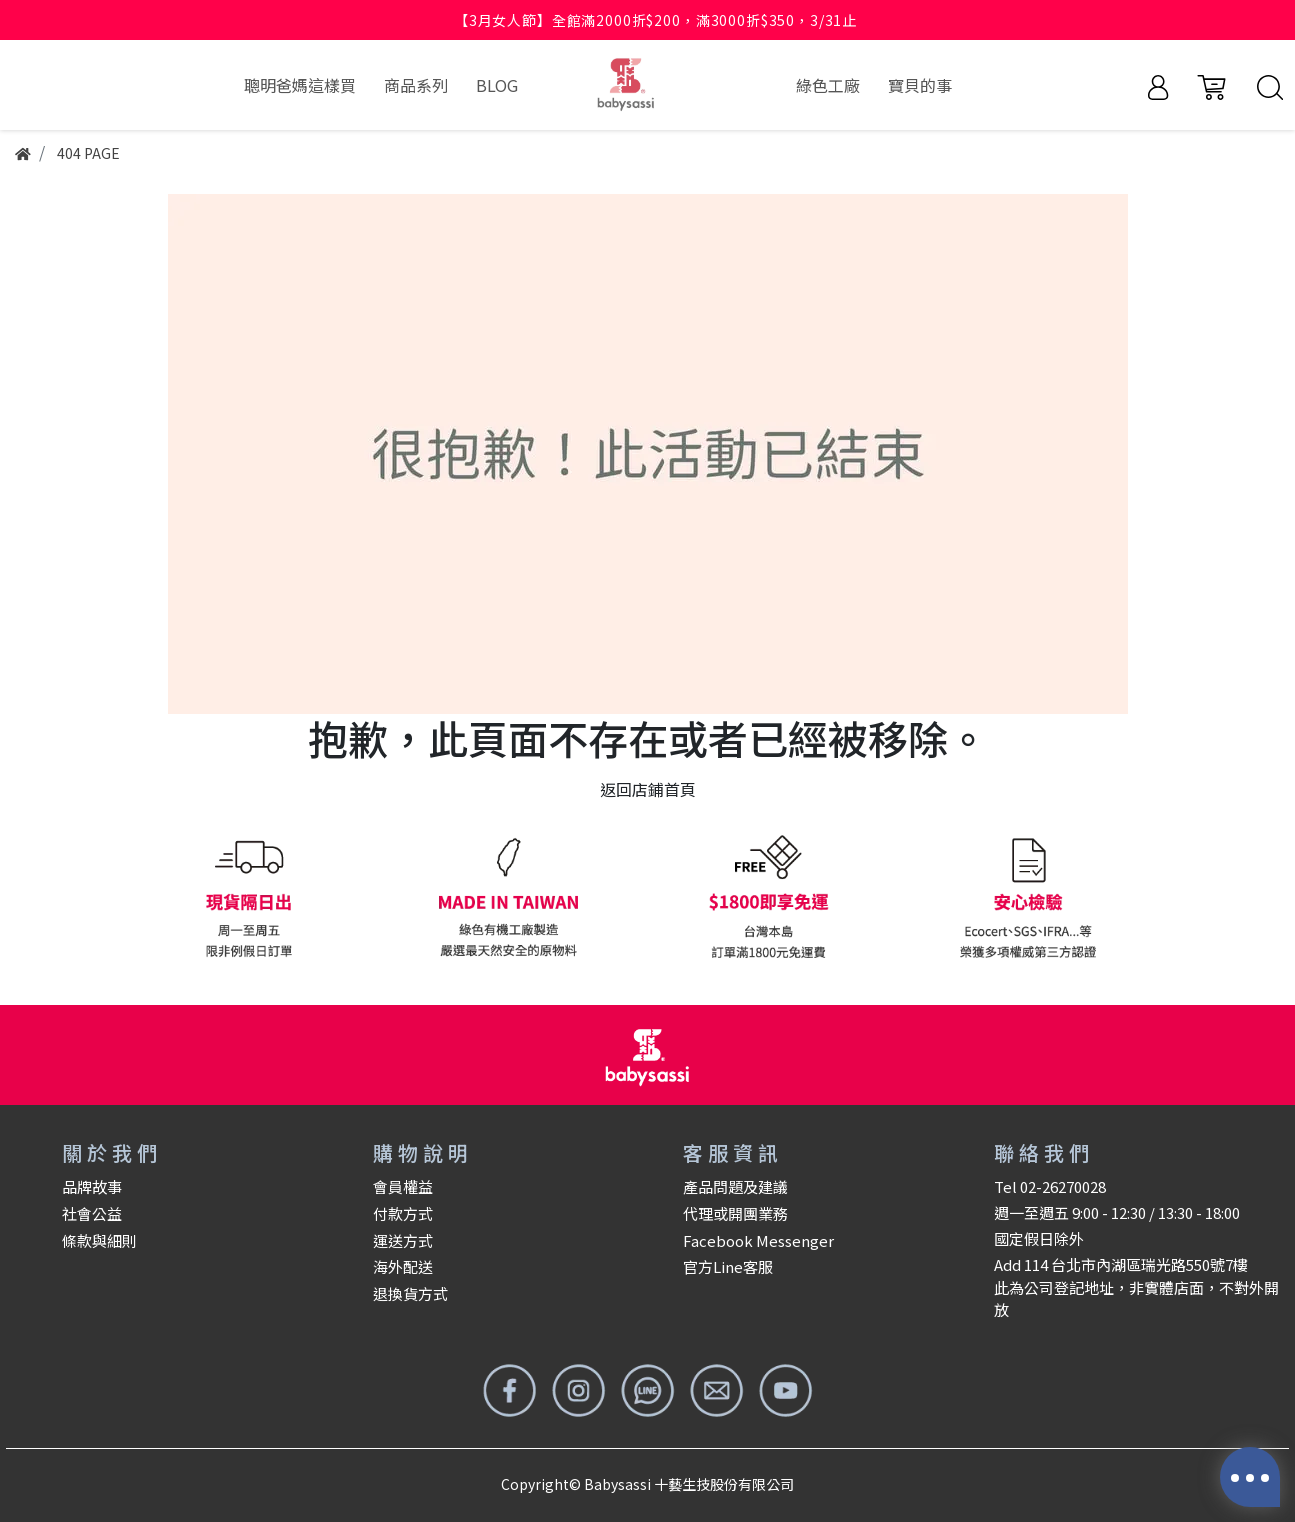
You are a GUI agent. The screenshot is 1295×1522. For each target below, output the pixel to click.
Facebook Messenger (758, 1240)
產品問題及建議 (735, 1186)
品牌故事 (92, 1186)
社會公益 (92, 1213)
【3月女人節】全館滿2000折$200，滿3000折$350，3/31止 (655, 20)
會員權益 (403, 1186)
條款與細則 (99, 1240)
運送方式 (403, 1240)
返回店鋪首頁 (648, 789)
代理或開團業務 (735, 1213)
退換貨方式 (410, 1293)
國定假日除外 (1039, 1238)
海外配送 (403, 1266)
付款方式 (403, 1213)
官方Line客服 (728, 1266)
